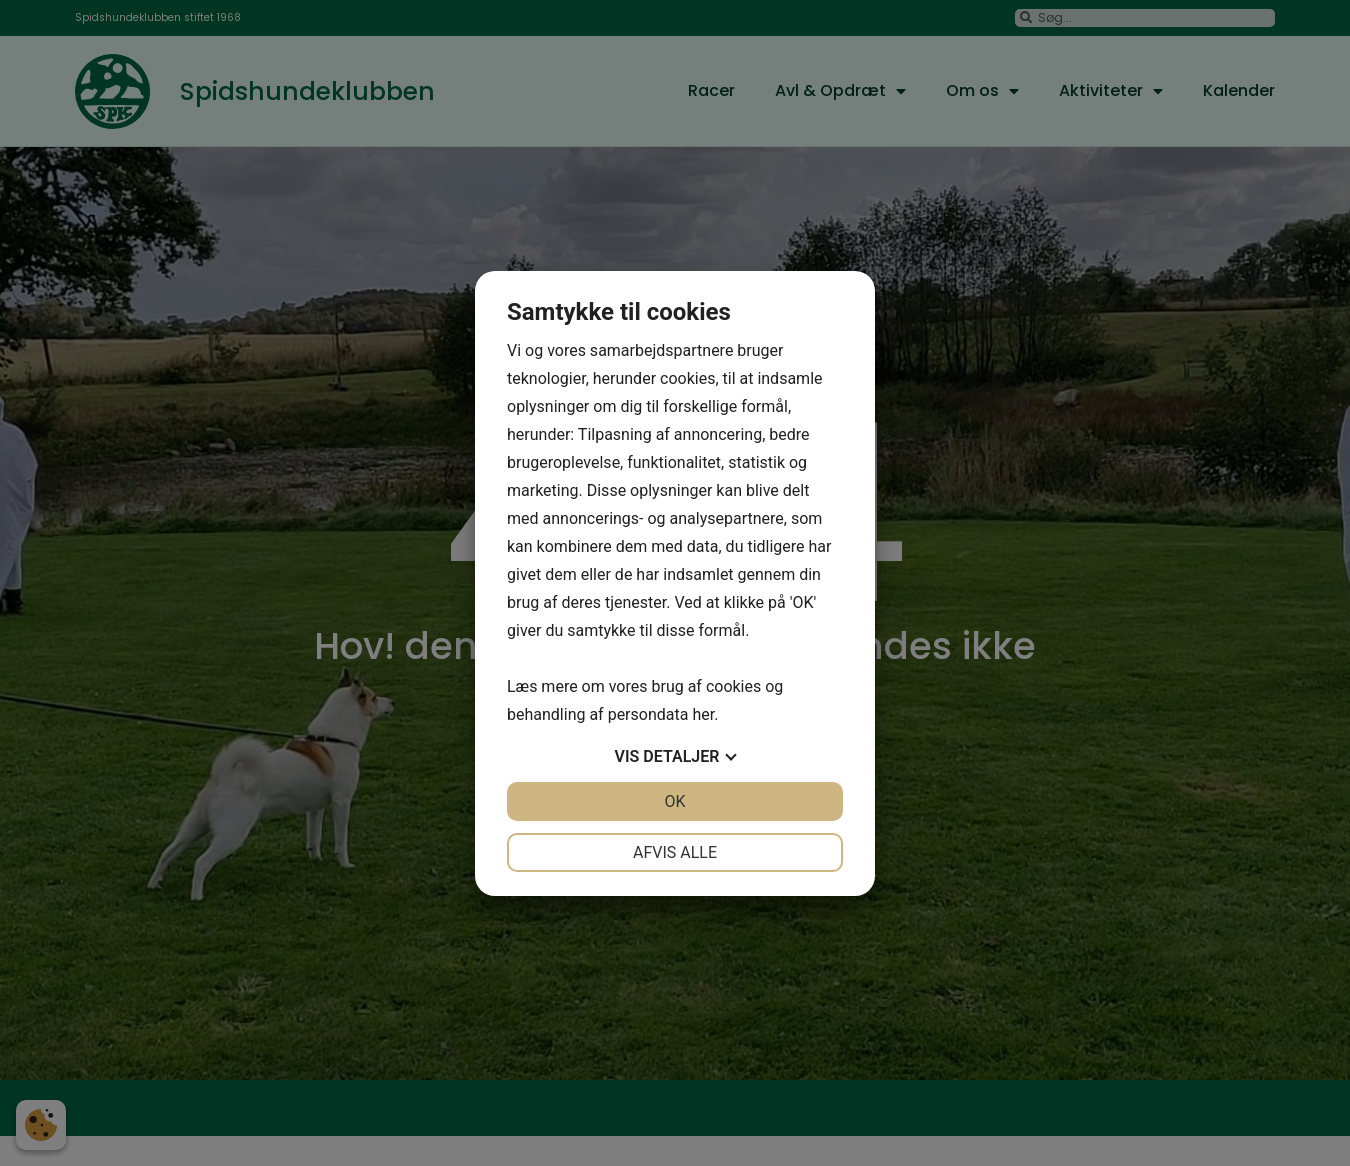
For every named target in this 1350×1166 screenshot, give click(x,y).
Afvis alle (675, 852)
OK (674, 801)
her (703, 714)
